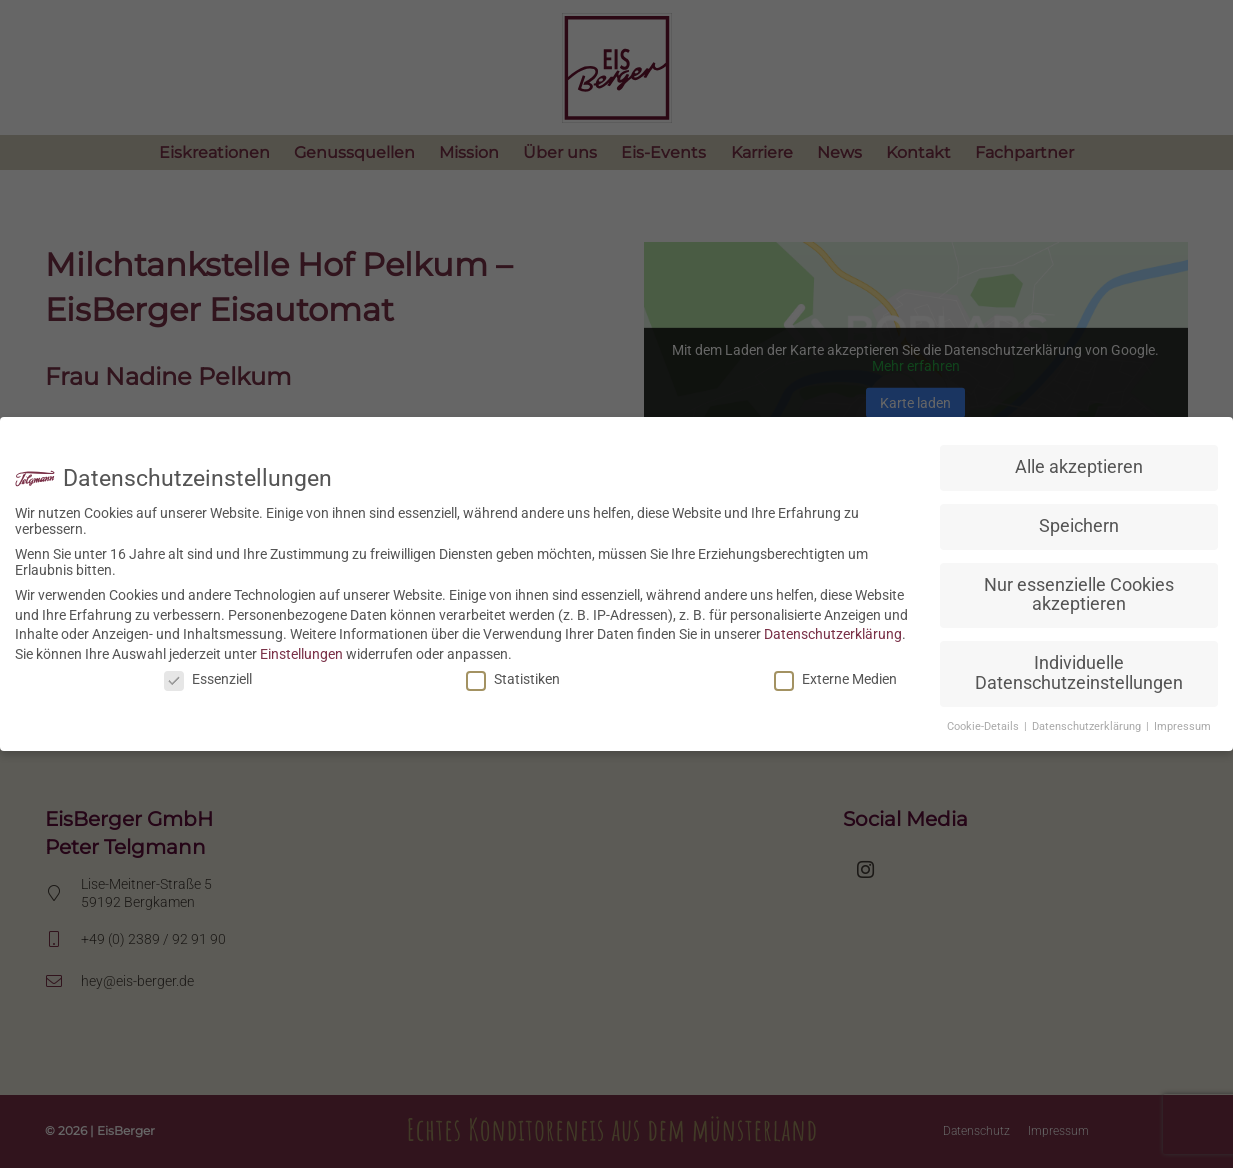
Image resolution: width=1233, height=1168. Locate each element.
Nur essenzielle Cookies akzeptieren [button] (1079, 595)
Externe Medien (835, 679)
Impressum (1182, 726)
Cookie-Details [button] (984, 726)
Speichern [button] (1079, 526)
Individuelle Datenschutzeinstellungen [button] (1079, 673)
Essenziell (208, 679)
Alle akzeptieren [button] (1079, 467)
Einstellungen (301, 654)
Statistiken (513, 679)
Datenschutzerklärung (833, 634)
